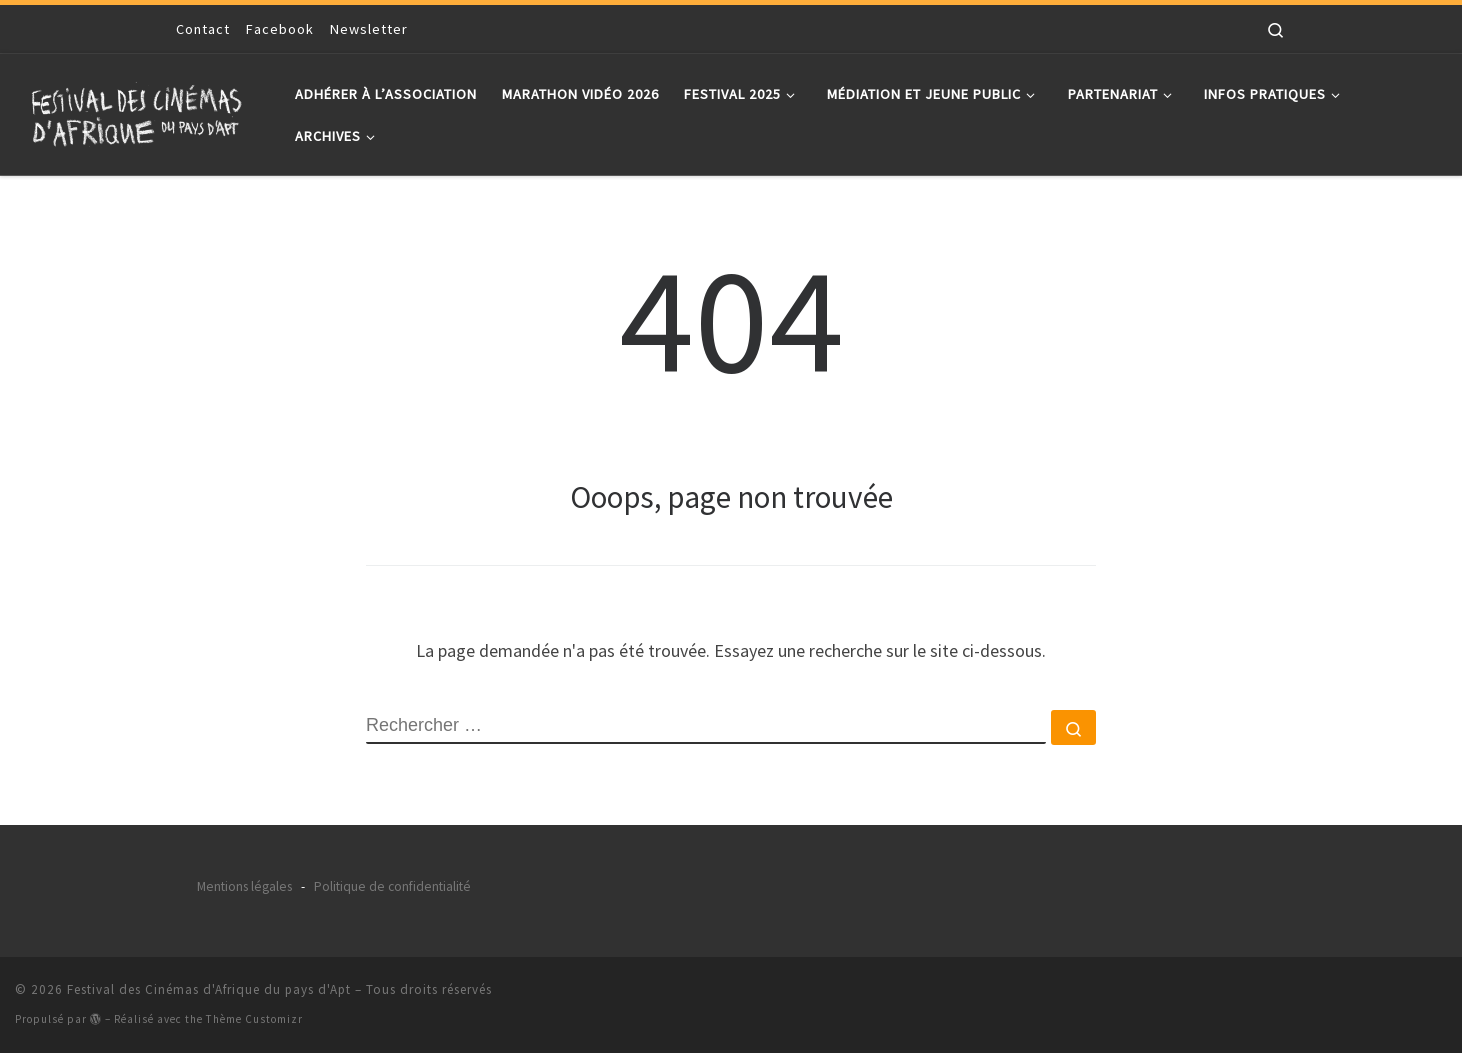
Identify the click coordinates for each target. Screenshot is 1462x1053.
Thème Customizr (254, 1019)
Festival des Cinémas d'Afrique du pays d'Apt (209, 989)
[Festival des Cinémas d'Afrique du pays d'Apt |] (140, 110)
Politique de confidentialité (392, 886)
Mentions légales (244, 886)
